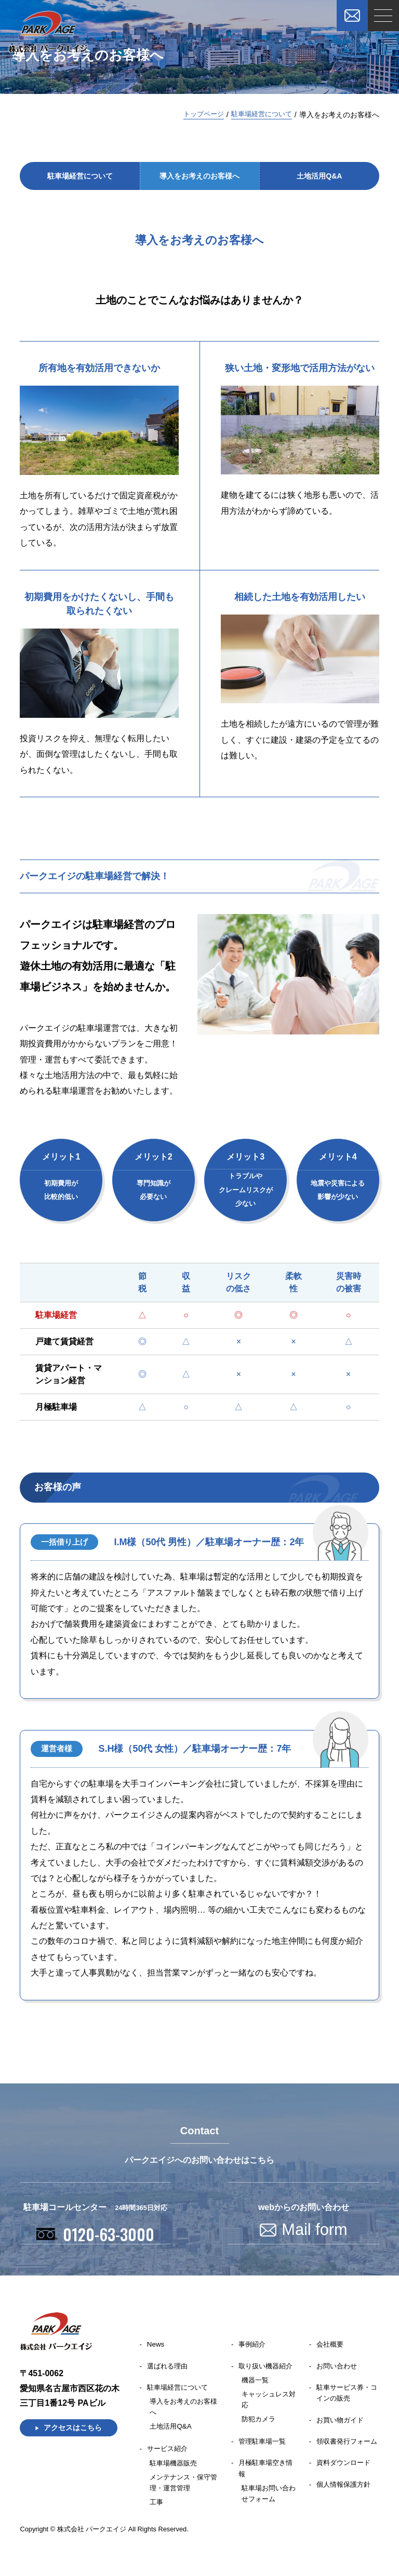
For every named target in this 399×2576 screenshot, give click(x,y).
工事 (157, 2507)
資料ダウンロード (345, 2481)
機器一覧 (256, 2384)
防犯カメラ (260, 2423)
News (156, 2348)
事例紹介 (253, 2348)
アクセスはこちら (73, 2431)
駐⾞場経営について (259, 115)
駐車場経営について (179, 2392)
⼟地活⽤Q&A (319, 177)
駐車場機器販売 (175, 2468)
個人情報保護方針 (345, 2503)
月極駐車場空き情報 (268, 2474)
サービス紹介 (169, 2454)
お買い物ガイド (341, 2425)
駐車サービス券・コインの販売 (345, 2398)
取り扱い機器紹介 (268, 2370)
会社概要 (330, 2348)
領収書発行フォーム (345, 2453)
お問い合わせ (338, 2370)
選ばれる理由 (169, 2370)
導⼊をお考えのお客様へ (199, 177)
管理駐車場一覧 (264, 2446)
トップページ (197, 115)
